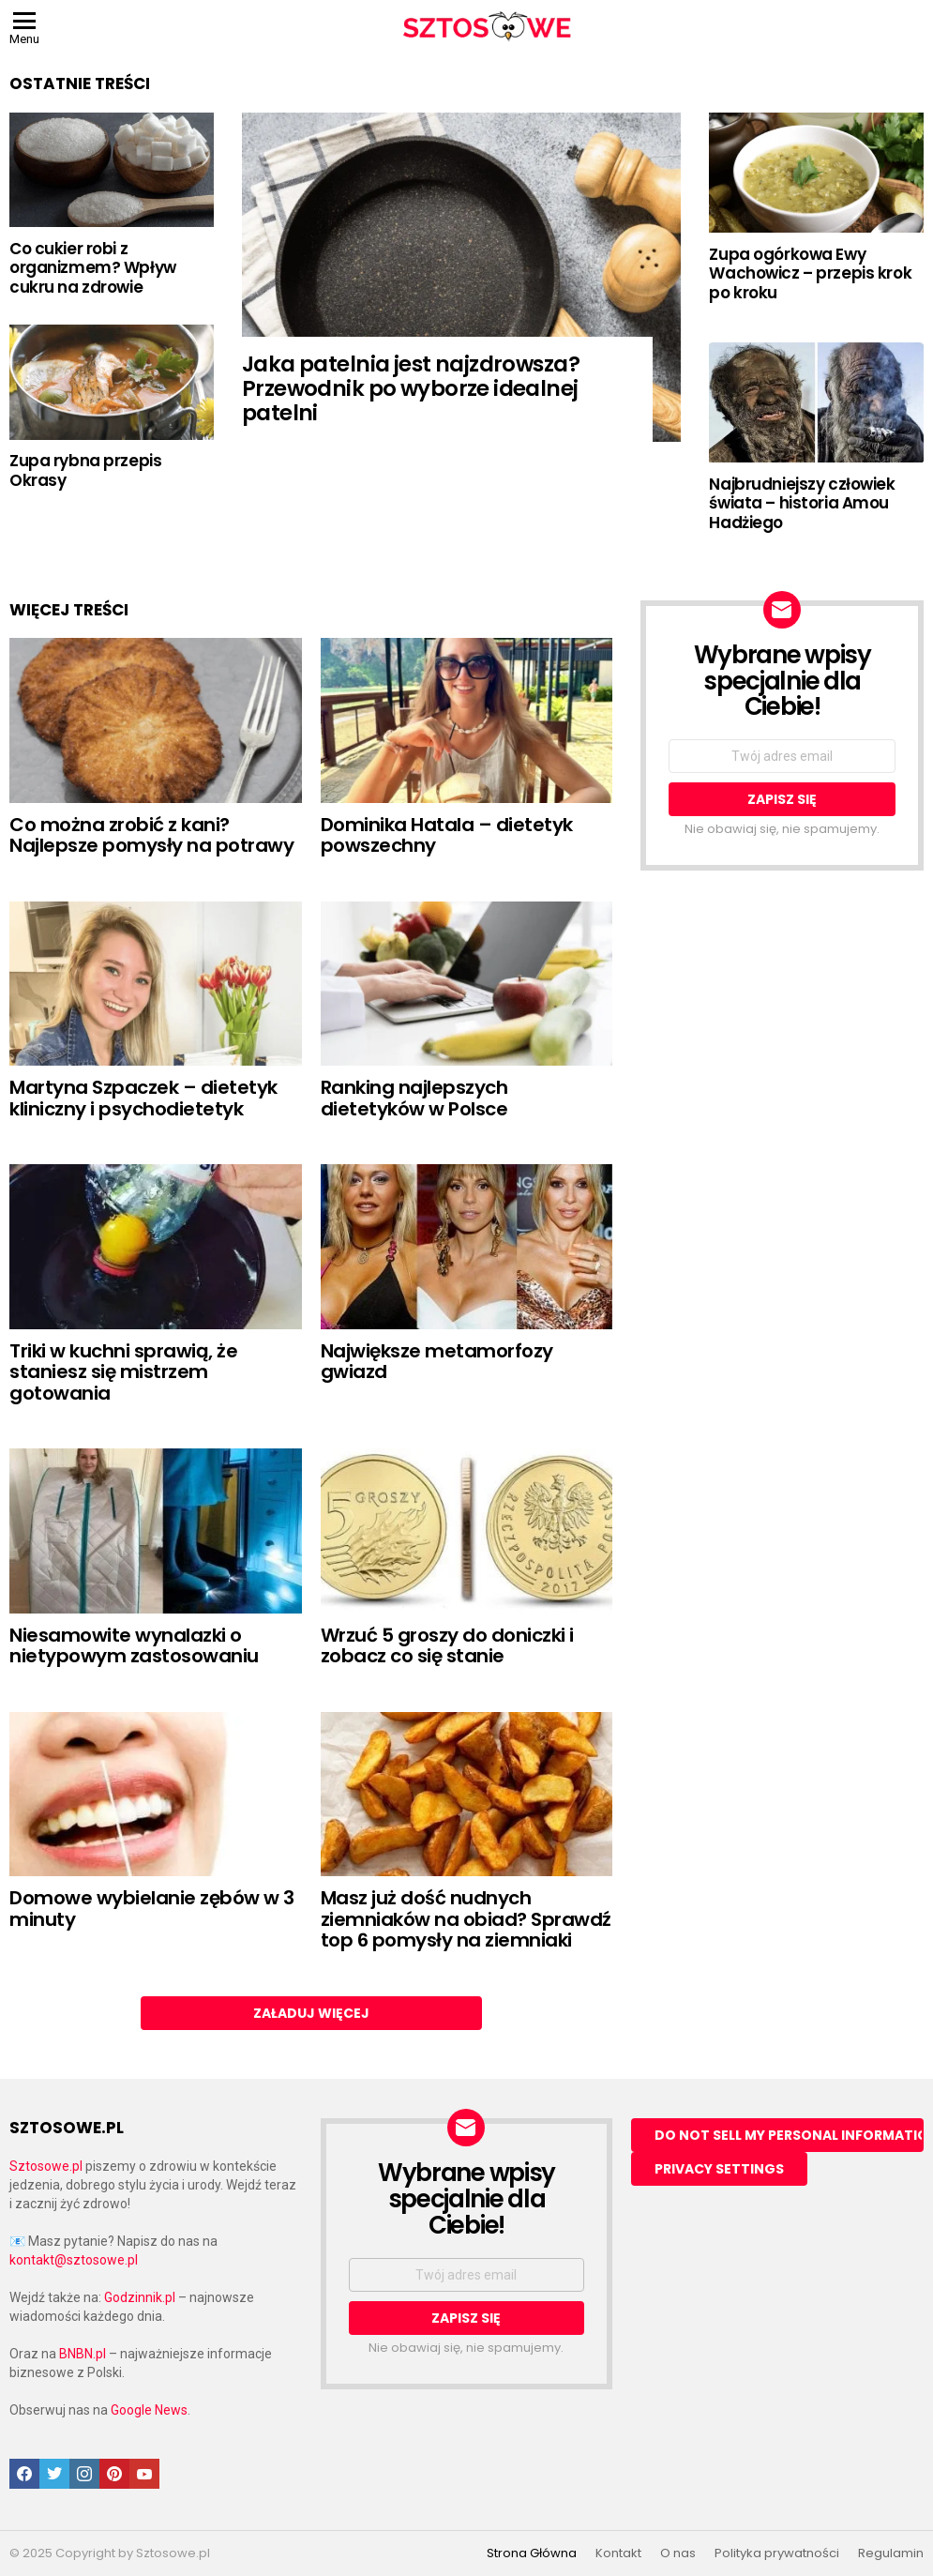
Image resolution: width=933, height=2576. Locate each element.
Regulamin (891, 2553)
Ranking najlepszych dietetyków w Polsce (414, 1098)
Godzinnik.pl (139, 2297)
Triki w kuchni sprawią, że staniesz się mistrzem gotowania (123, 1372)
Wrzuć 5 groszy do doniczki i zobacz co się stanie (447, 1646)
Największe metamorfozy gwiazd (437, 1362)
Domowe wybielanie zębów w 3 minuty (151, 1908)
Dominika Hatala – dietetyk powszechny (447, 835)
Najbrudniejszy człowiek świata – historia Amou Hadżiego (802, 503)
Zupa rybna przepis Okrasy (85, 470)
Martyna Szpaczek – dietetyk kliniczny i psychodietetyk (143, 1098)
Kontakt (618, 2553)
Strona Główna (532, 2553)
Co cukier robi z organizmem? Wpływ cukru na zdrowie (92, 267)
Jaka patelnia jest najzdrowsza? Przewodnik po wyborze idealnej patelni (410, 388)
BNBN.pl (82, 2353)
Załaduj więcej (311, 2013)
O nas (678, 2553)
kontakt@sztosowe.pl (73, 2259)
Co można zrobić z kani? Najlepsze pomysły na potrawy (151, 835)
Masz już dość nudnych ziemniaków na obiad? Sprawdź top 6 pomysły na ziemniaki (466, 1919)
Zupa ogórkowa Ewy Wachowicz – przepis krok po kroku (810, 273)
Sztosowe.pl (46, 2166)
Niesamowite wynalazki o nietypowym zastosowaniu (134, 1646)
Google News (149, 2409)
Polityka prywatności (777, 2553)
